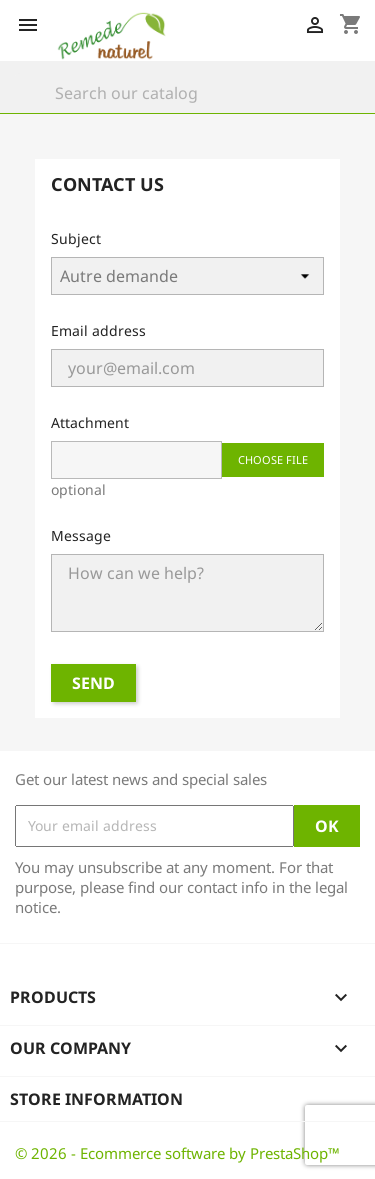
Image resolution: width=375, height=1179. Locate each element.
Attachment (90, 422)
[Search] (187, 93)
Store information (96, 1099)
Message (81, 535)
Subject (76, 238)
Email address (98, 330)
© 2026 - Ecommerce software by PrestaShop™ (177, 1153)
